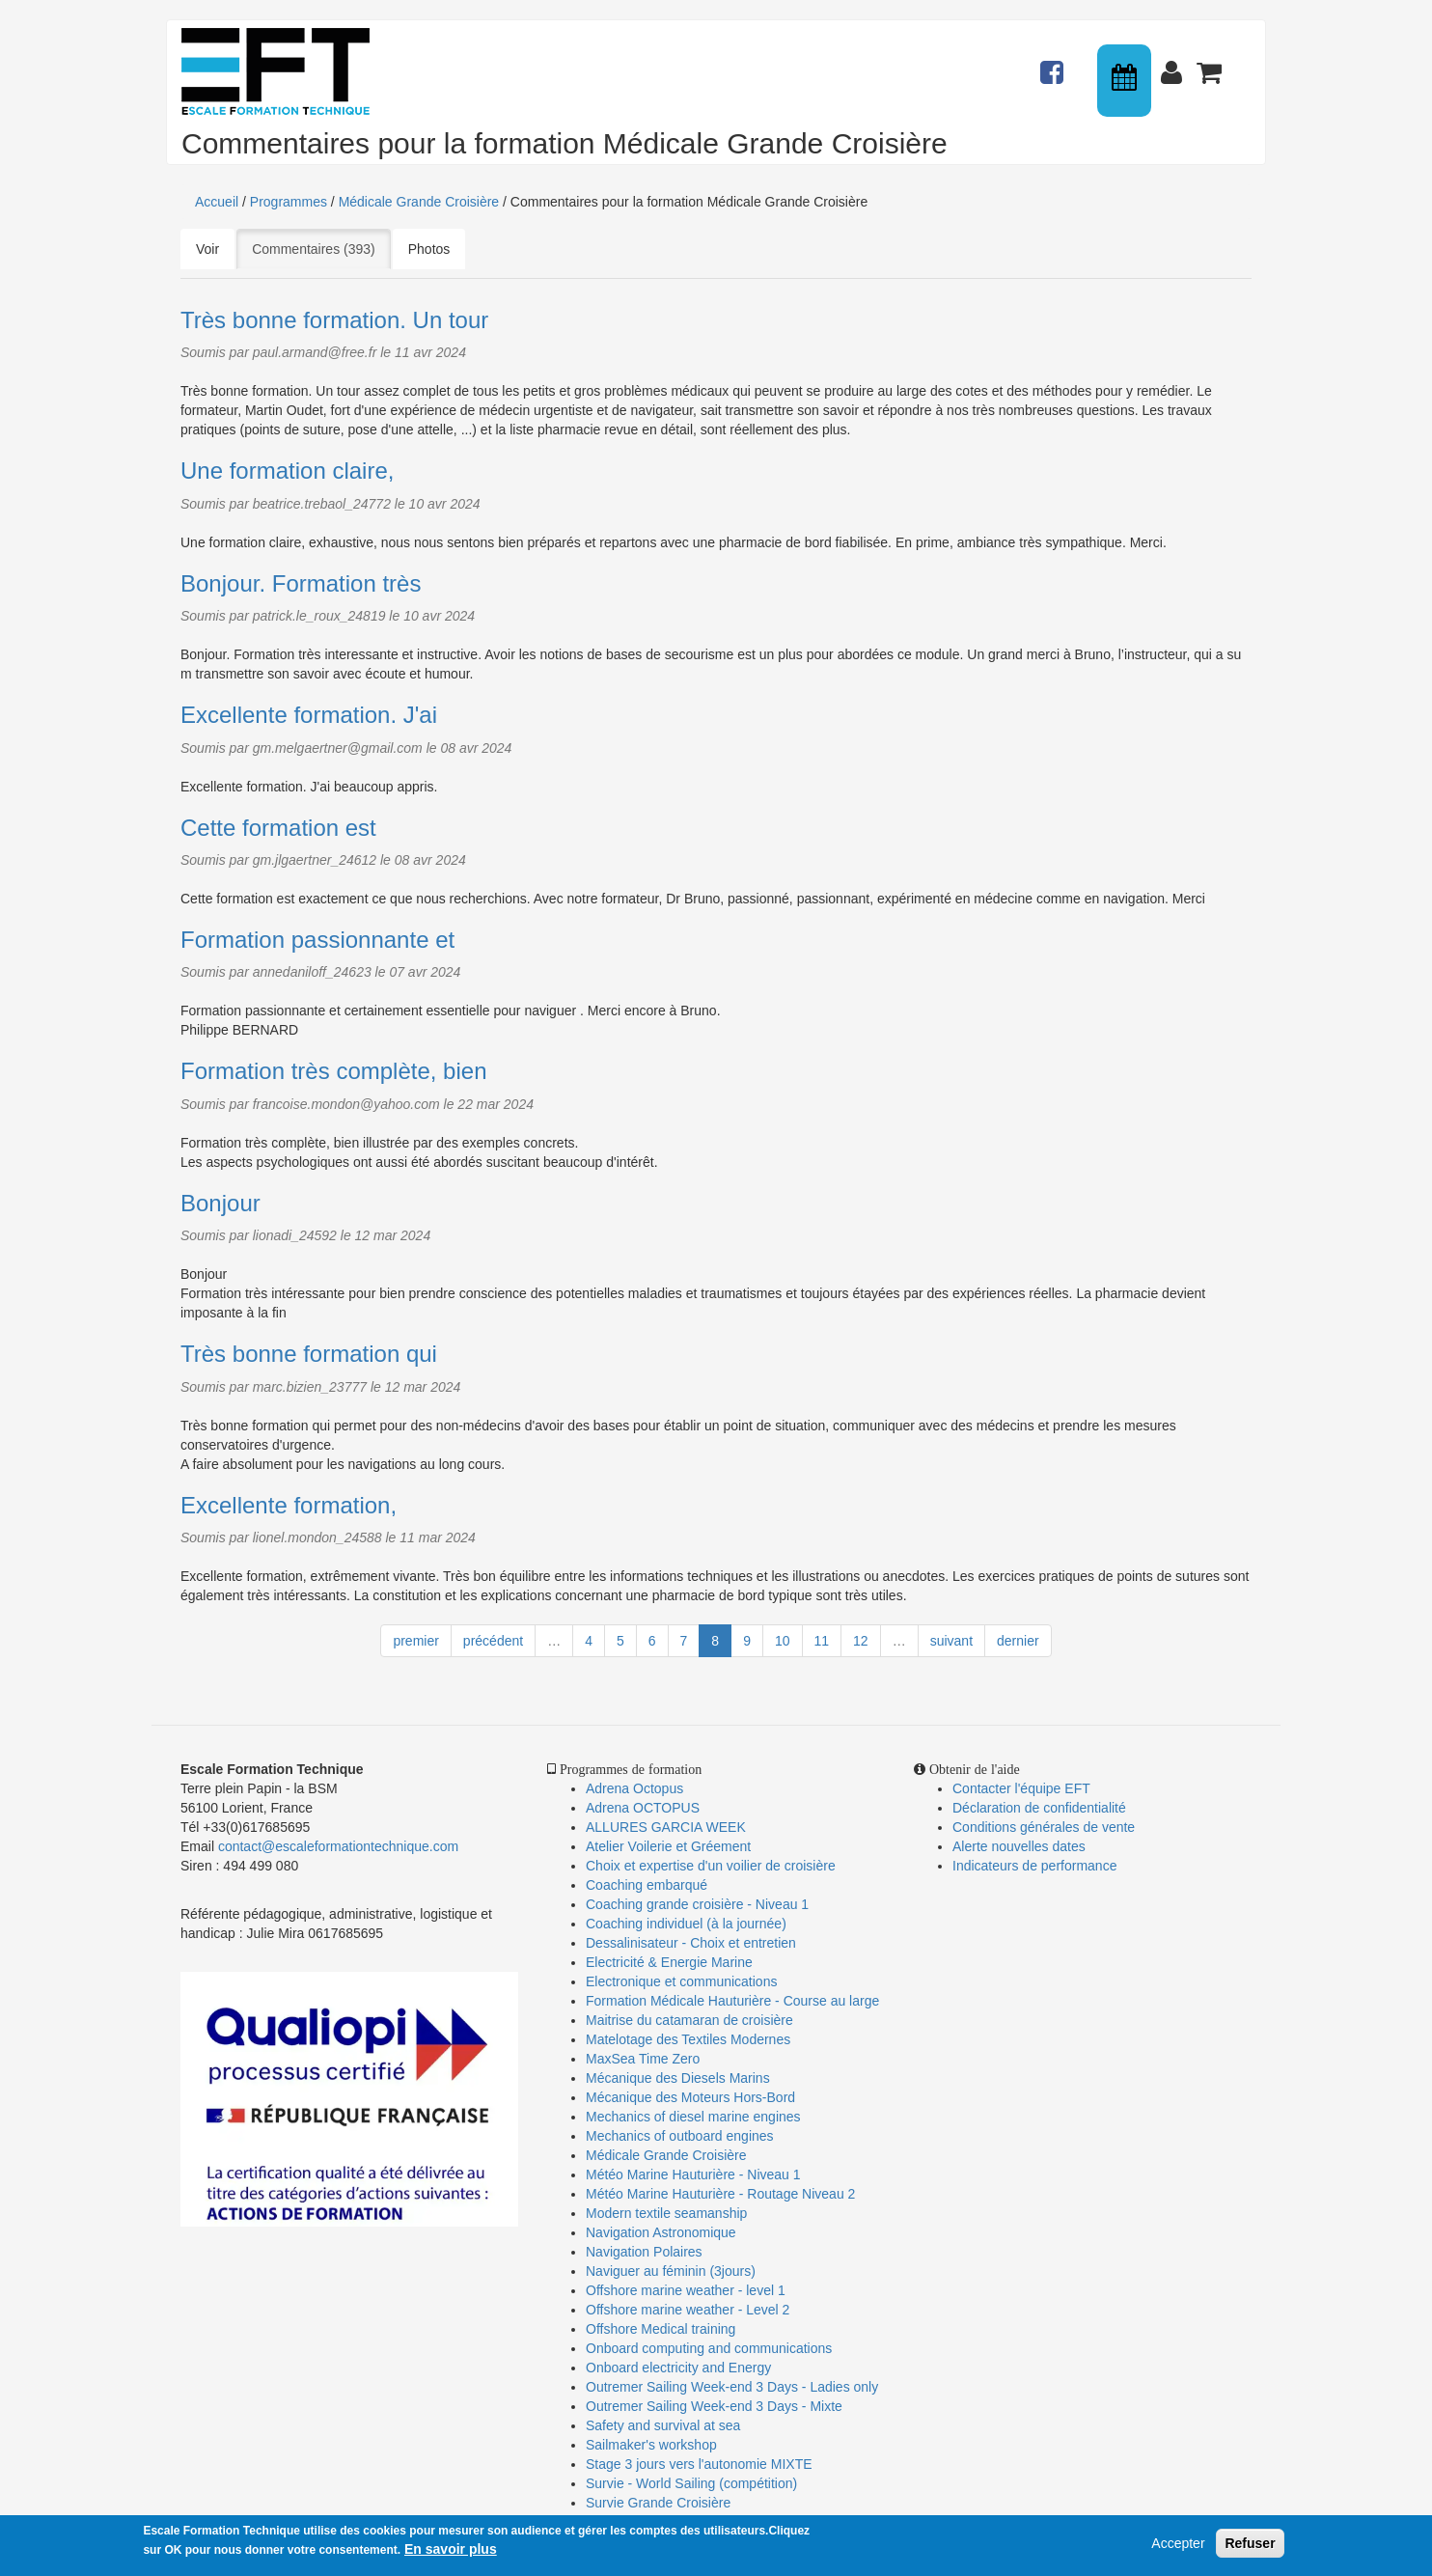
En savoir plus (450, 2555)
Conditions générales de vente (1043, 1827)
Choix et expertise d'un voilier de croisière (711, 1865)
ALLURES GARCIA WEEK (666, 1827)
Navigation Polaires (644, 2251)
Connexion (1175, 64)
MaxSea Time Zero (643, 2058)
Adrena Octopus (634, 1788)
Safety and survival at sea (663, 2425)
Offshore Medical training (662, 2329)
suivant (951, 1640)
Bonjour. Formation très (300, 583)
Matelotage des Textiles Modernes (688, 2039)
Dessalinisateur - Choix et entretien (691, 1943)
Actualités (1054, 64)
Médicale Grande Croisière (419, 201)
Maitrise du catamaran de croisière (689, 2020)
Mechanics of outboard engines (680, 2136)
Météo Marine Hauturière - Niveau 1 (693, 2174)
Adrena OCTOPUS (643, 1807)
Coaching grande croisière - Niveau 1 (697, 1904)
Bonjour (220, 1203)
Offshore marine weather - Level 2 (687, 2309)
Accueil (216, 201)
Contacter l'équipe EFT (1021, 1788)
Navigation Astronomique (661, 2232)
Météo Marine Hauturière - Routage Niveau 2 (720, 2194)
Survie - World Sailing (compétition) (691, 2483)
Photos (429, 249)
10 (782, 1640)
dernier (1018, 1640)
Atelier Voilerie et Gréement (668, 1846)
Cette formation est (278, 828)
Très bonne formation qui (308, 1354)
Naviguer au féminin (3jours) (671, 2271)
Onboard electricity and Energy (678, 2367)
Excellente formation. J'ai (308, 715)
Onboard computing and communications (709, 2348)
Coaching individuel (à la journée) (686, 1923)
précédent (493, 1640)
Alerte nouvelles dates (1019, 1846)
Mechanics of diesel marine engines (693, 2116)
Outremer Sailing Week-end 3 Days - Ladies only (732, 2387)
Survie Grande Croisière (658, 2502)
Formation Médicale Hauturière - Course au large (732, 2000)
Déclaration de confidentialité (1039, 1807)
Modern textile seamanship (666, 2213)
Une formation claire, (287, 470)
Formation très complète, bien (333, 1071)
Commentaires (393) (321, 248)
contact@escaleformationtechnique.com (338, 1846)
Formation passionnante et (317, 940)
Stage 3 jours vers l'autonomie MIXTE (699, 2464)
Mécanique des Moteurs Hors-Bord (690, 2097)
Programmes (288, 201)
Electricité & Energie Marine (669, 1962)
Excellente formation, (288, 1505)
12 (860, 1640)
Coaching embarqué (646, 1885)
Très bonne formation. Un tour (334, 320)
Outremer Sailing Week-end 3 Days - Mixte (714, 2406)
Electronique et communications (681, 1981)
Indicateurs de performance (1034, 1865)
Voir (207, 249)
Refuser (1250, 2550)
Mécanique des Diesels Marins (678, 2078)
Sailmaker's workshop (651, 2444)
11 (822, 1640)
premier (415, 1640)
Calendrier (1126, 80)
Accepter (1177, 2550)
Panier (1211, 64)
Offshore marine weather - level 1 (685, 2290)
